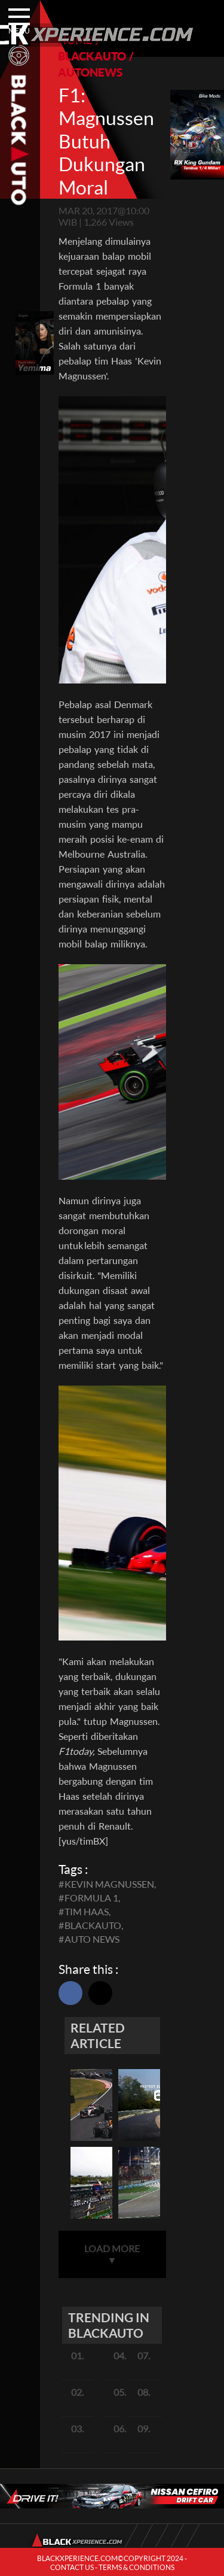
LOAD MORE (112, 2254)
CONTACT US (72, 2567)
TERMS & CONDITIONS (136, 2567)
